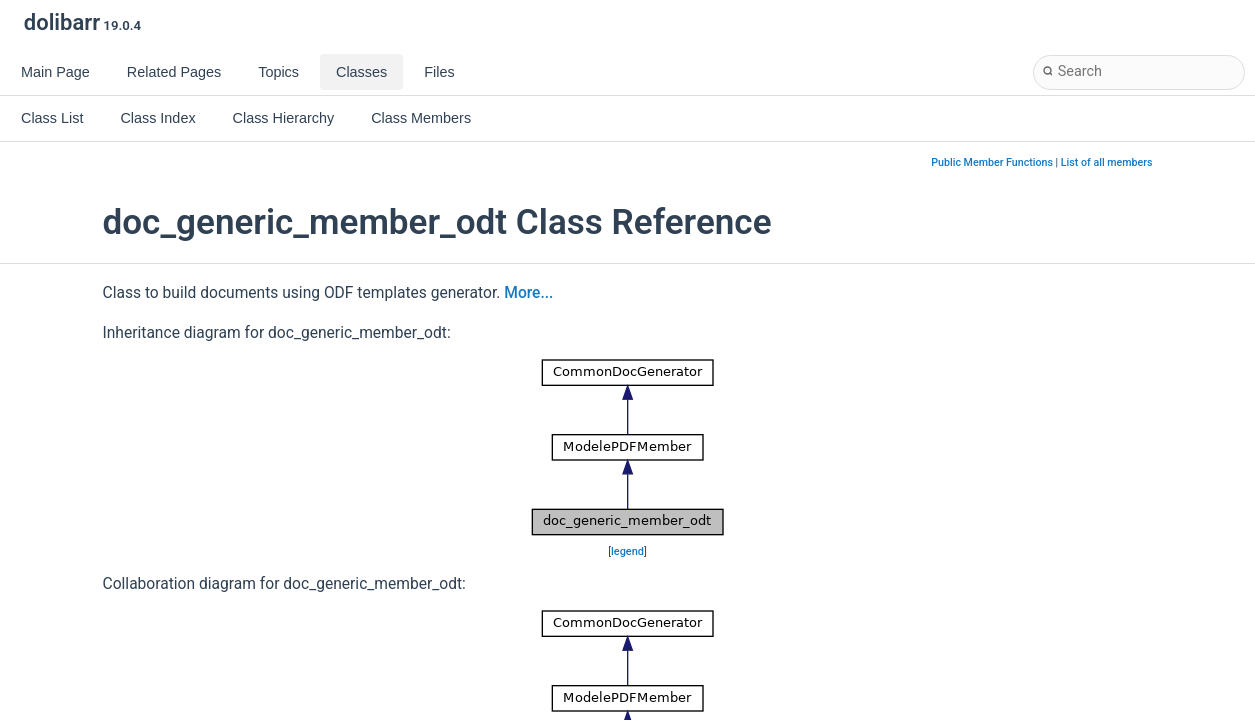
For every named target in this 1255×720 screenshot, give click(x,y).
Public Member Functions (992, 162)
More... (528, 293)
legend (627, 551)
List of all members (1107, 162)
